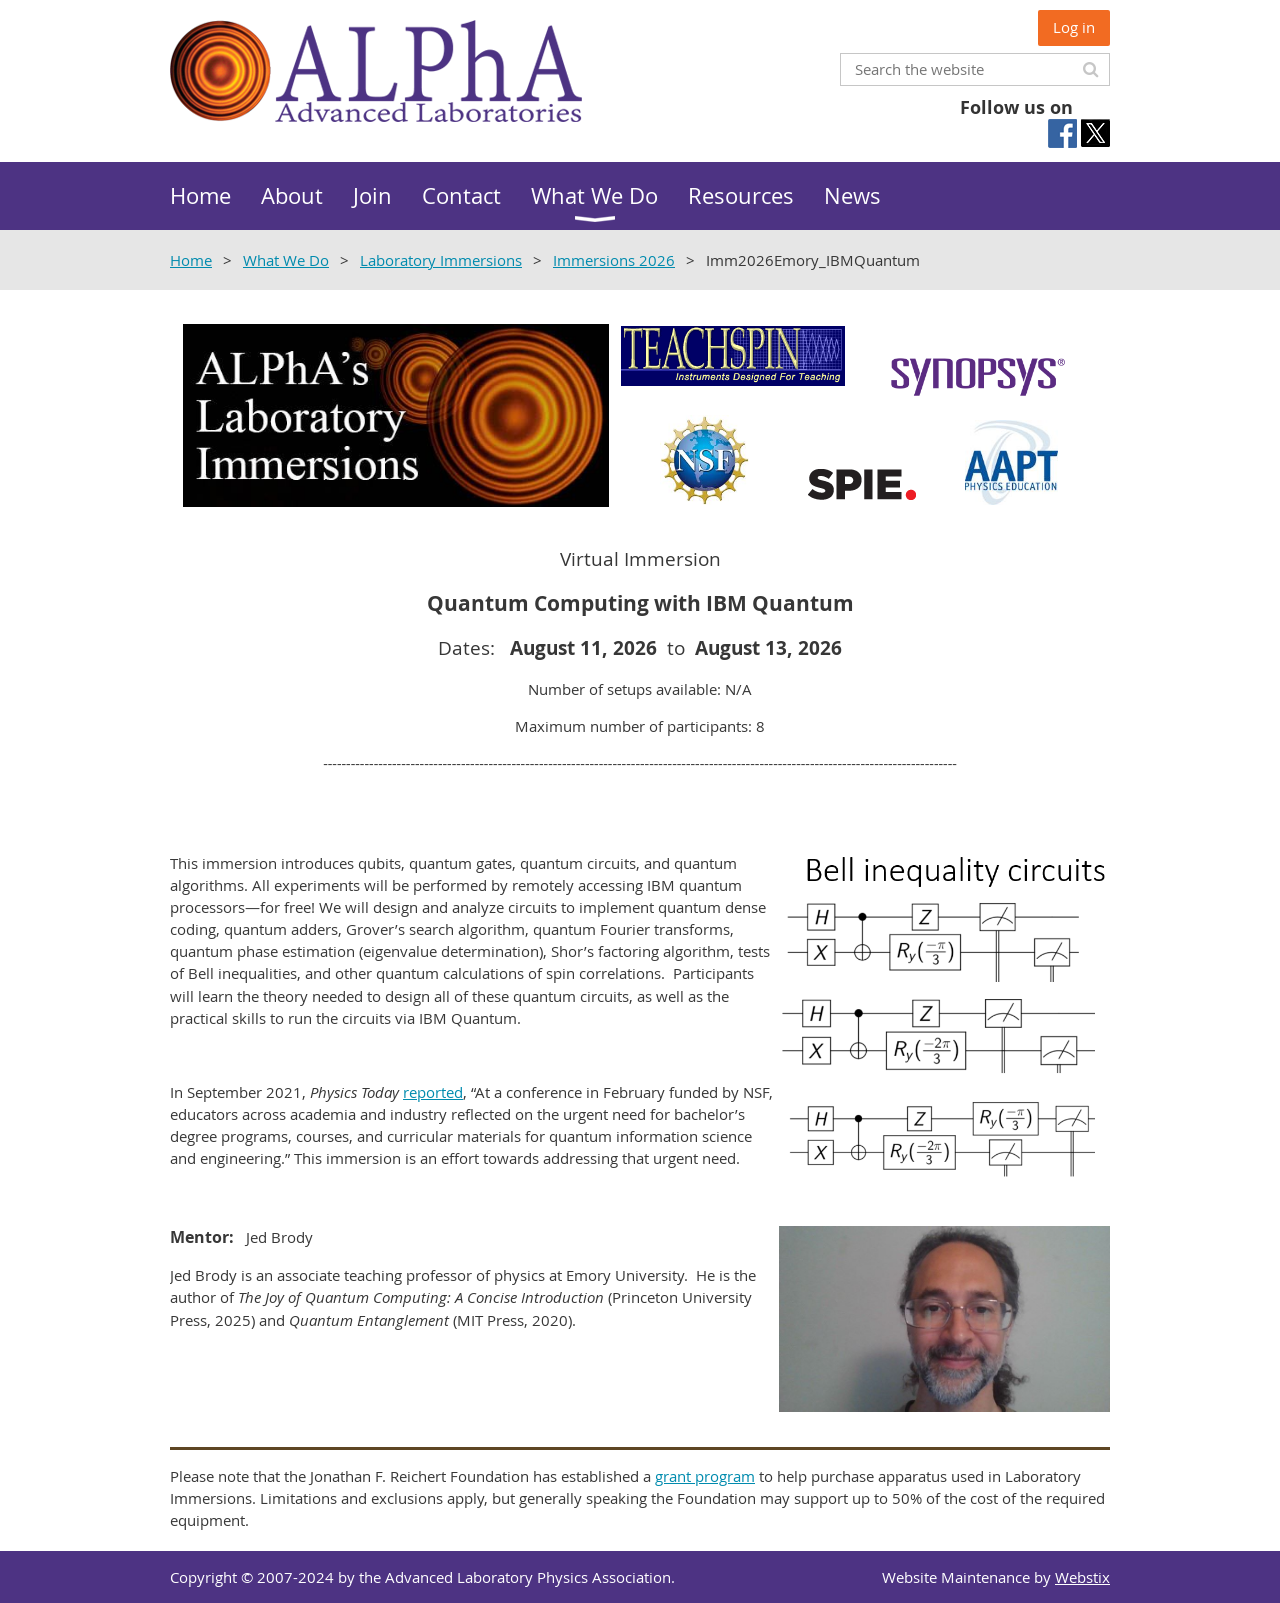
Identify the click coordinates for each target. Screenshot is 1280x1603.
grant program (705, 1476)
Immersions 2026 (614, 260)
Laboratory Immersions (441, 260)
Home (191, 260)
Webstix (1082, 1577)
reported (433, 1092)
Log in (1074, 27)
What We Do (286, 260)
